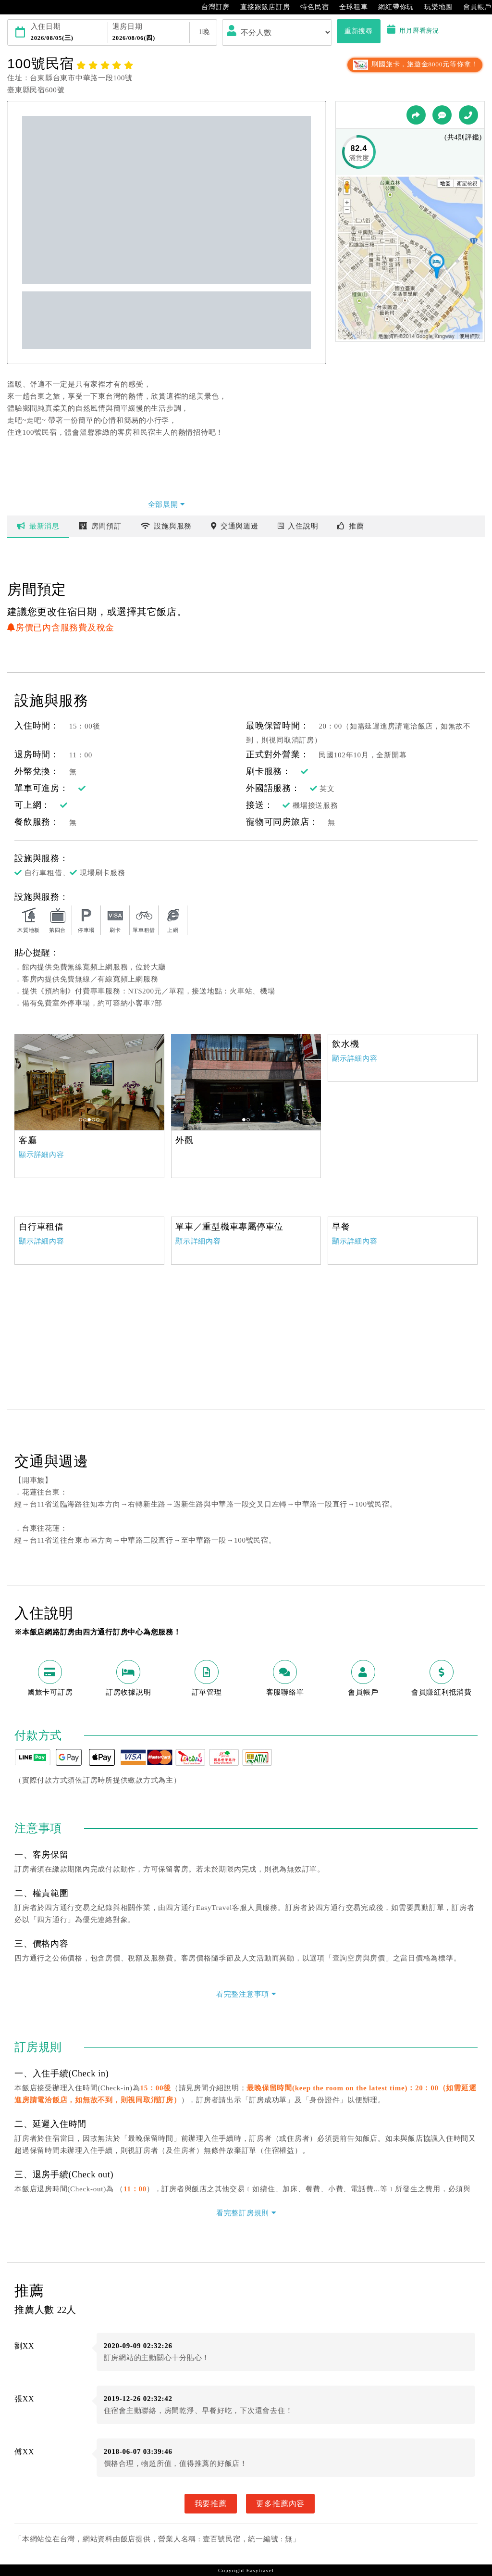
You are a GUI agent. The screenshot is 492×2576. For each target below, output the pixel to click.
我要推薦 (211, 2503)
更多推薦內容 (280, 2503)
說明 (298, 526)
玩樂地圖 (434, 7)
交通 (234, 526)
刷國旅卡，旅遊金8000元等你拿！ (415, 64)
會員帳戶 (473, 7)
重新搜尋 (358, 31)
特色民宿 (310, 7)
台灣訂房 (211, 7)
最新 (38, 526)
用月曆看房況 (413, 30)
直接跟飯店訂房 (260, 7)
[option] (89, 1082)
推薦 (350, 526)
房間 (100, 526)
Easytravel (259, 2570)
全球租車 (349, 7)
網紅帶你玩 (391, 7)
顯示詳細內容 (41, 1154)
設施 (166, 526)
